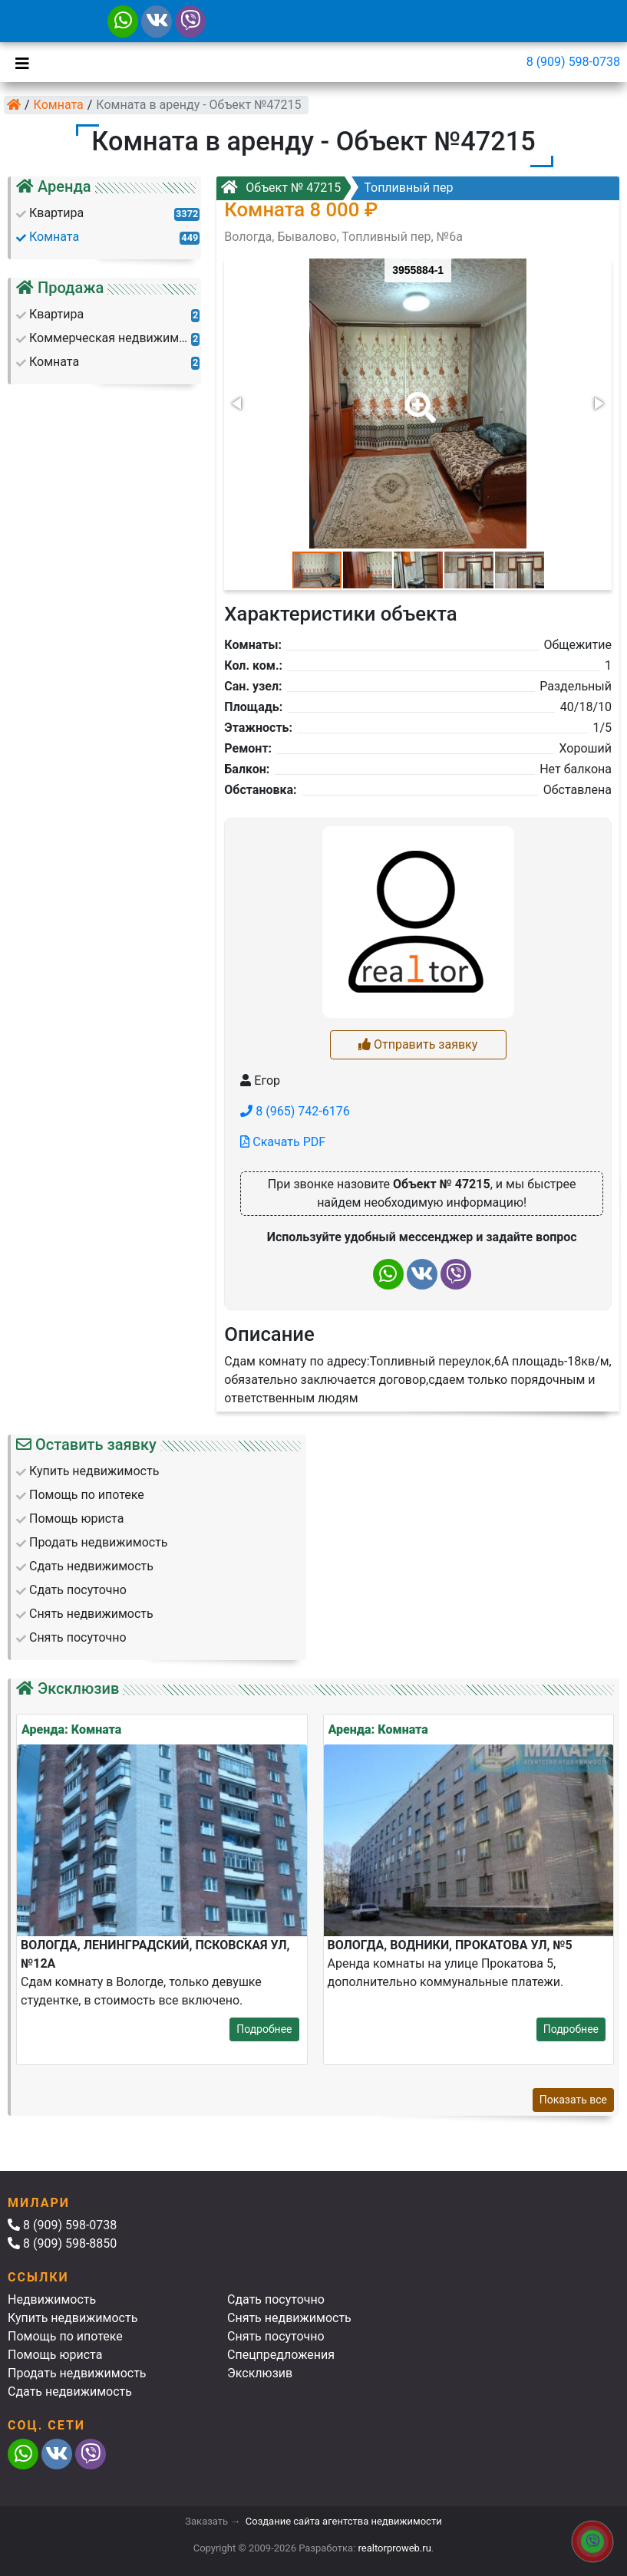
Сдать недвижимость (70, 2391)
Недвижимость (52, 2299)
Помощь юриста (55, 2354)
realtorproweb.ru (394, 2548)
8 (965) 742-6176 (294, 1111)
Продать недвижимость (77, 2373)
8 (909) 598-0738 (573, 61)
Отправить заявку (417, 1044)
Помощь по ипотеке (65, 2336)
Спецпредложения (281, 2354)
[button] (417, 396)
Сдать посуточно (276, 2299)
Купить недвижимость (72, 2318)
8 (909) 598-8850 (62, 2243)
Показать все (573, 2099)
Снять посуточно (276, 2336)
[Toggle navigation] (18, 62)
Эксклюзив (259, 2373)
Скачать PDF (282, 1142)
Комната (59, 104)
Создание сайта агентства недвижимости (344, 2521)
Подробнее (264, 2029)
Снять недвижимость (289, 2318)
